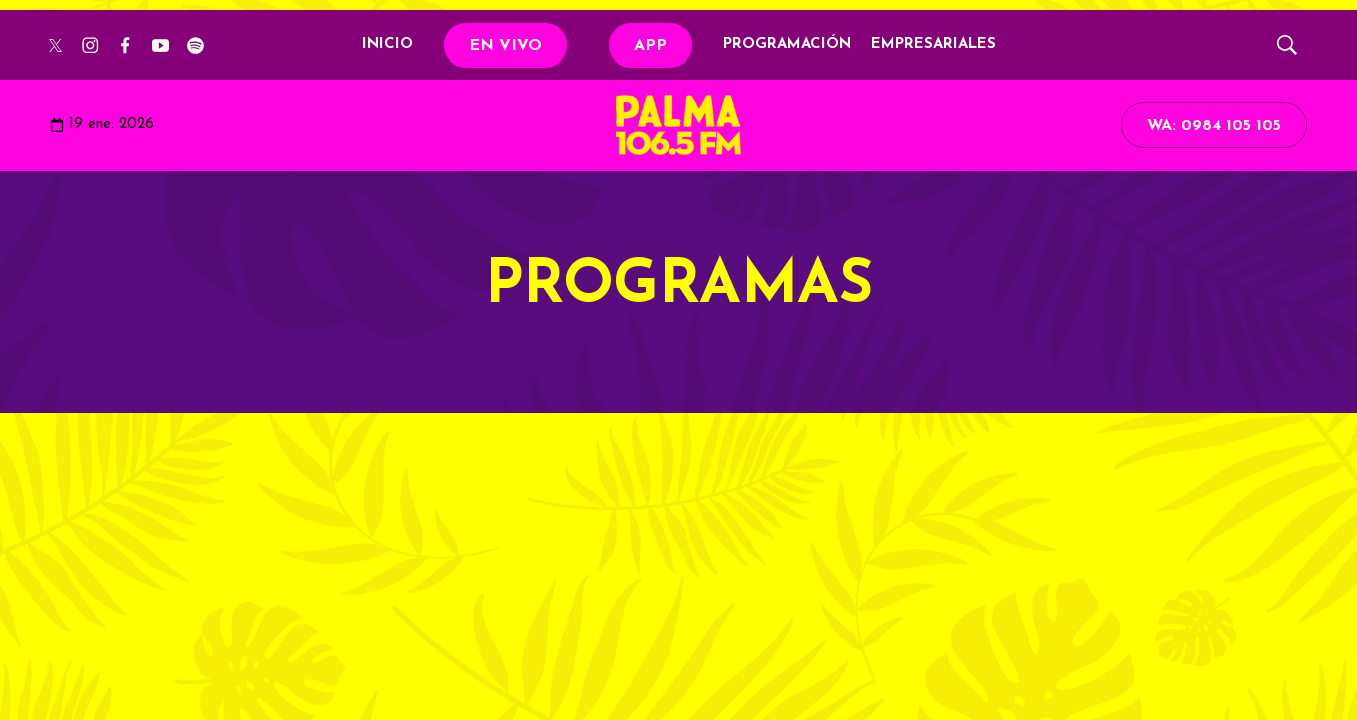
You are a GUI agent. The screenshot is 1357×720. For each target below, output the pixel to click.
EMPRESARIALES (933, 44)
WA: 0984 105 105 (1214, 126)
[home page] (678, 125)
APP (650, 46)
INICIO (387, 44)
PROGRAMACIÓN (787, 44)
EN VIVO (505, 46)
